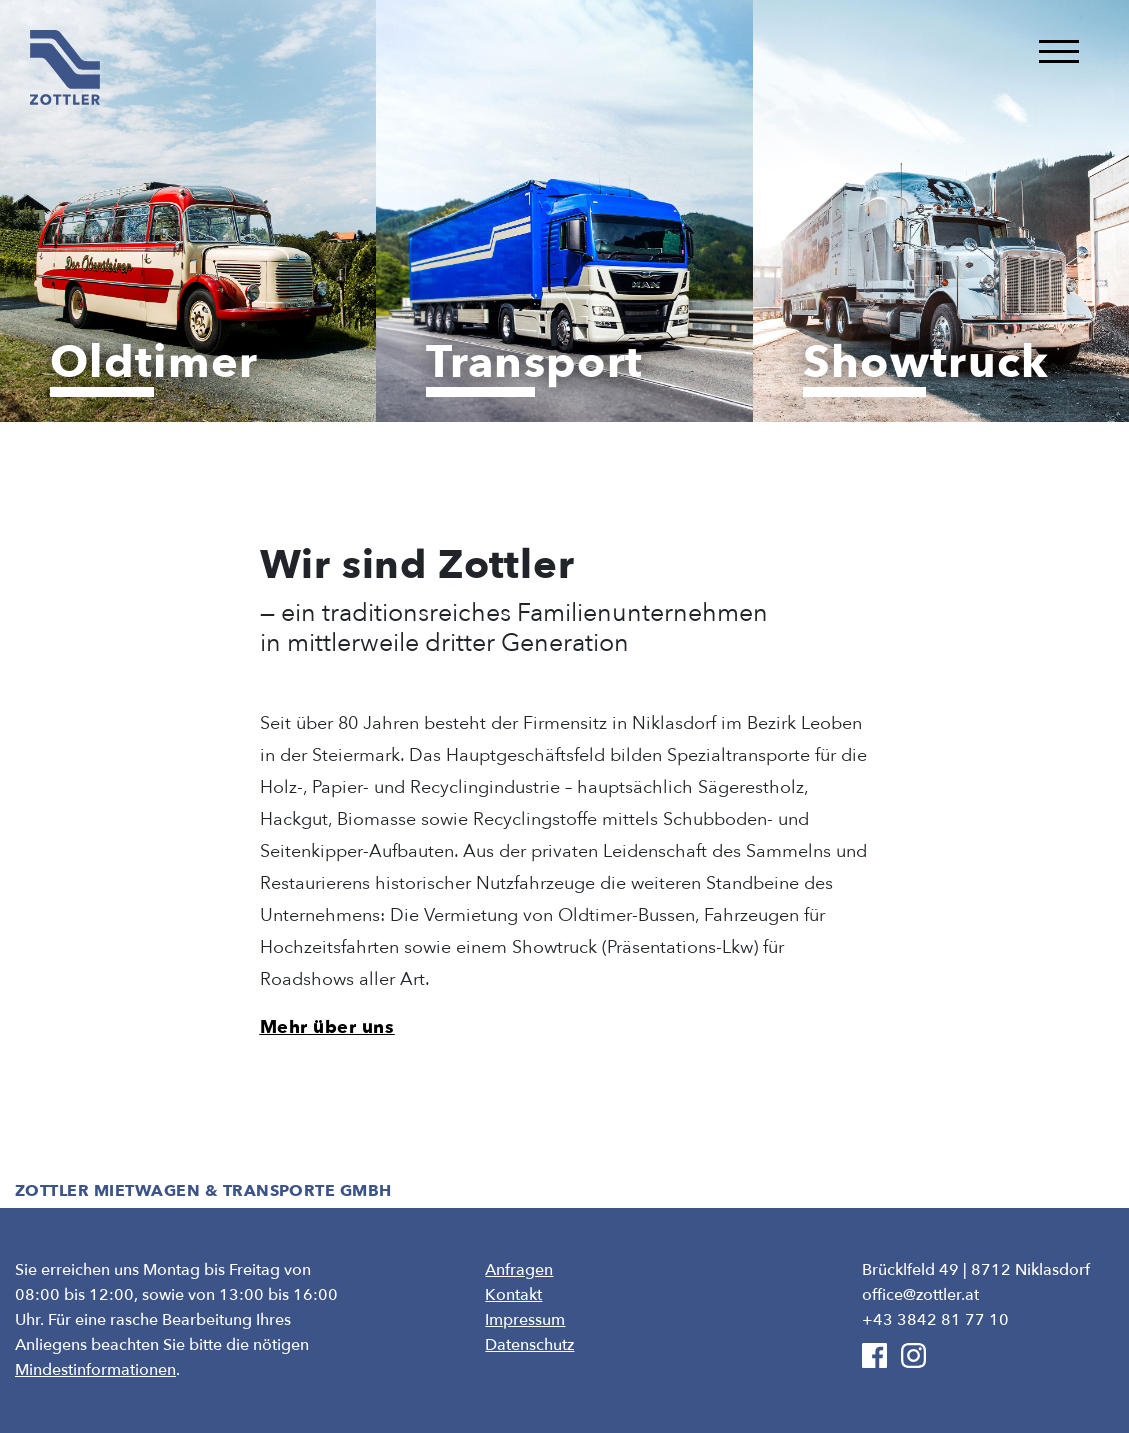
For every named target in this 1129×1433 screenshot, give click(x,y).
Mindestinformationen (95, 1370)
